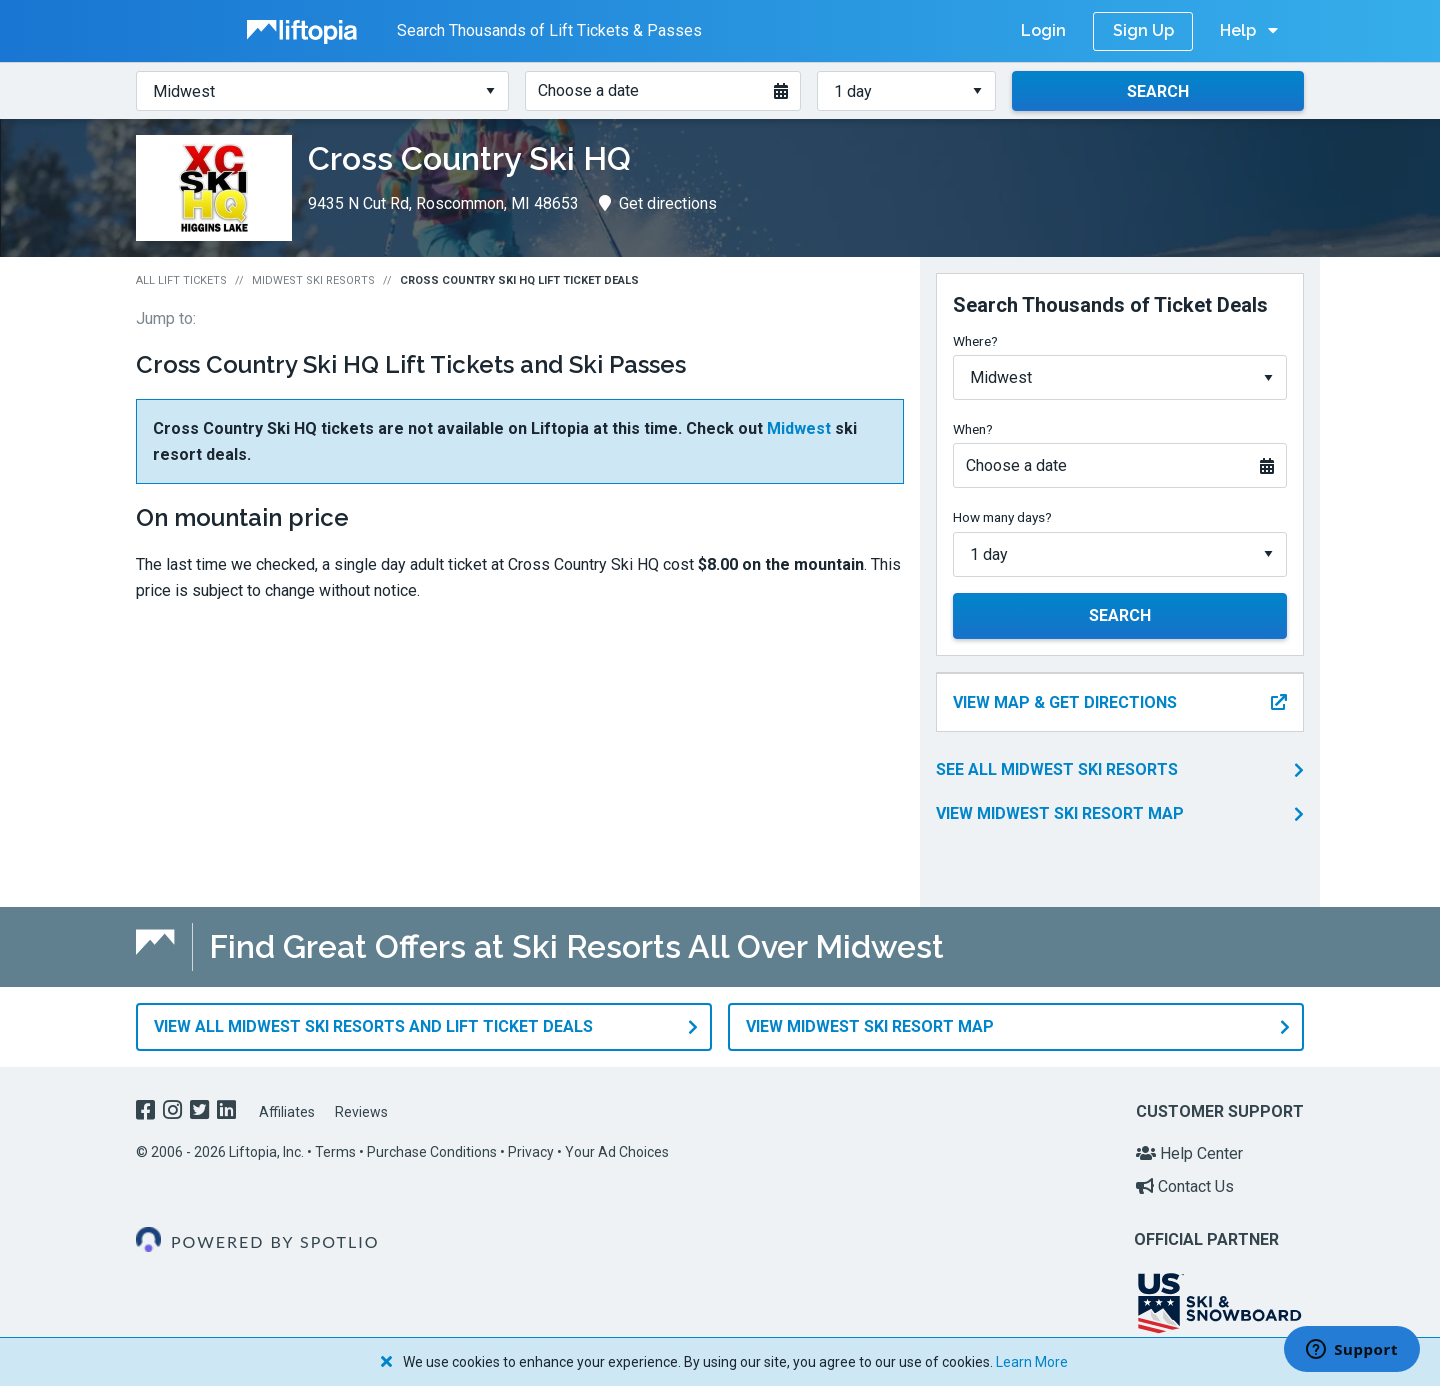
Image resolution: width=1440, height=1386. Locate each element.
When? (973, 429)
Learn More (1032, 1362)
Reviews (361, 1112)
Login (1043, 30)
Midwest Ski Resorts (313, 280)
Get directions (658, 203)
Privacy (531, 1152)
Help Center (1189, 1153)
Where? (975, 341)
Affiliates (287, 1112)
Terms (335, 1152)
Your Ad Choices (617, 1152)
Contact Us (1185, 1186)
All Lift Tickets (181, 280)
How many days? (1002, 517)
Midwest (799, 428)
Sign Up (1143, 30)
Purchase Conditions (432, 1152)
